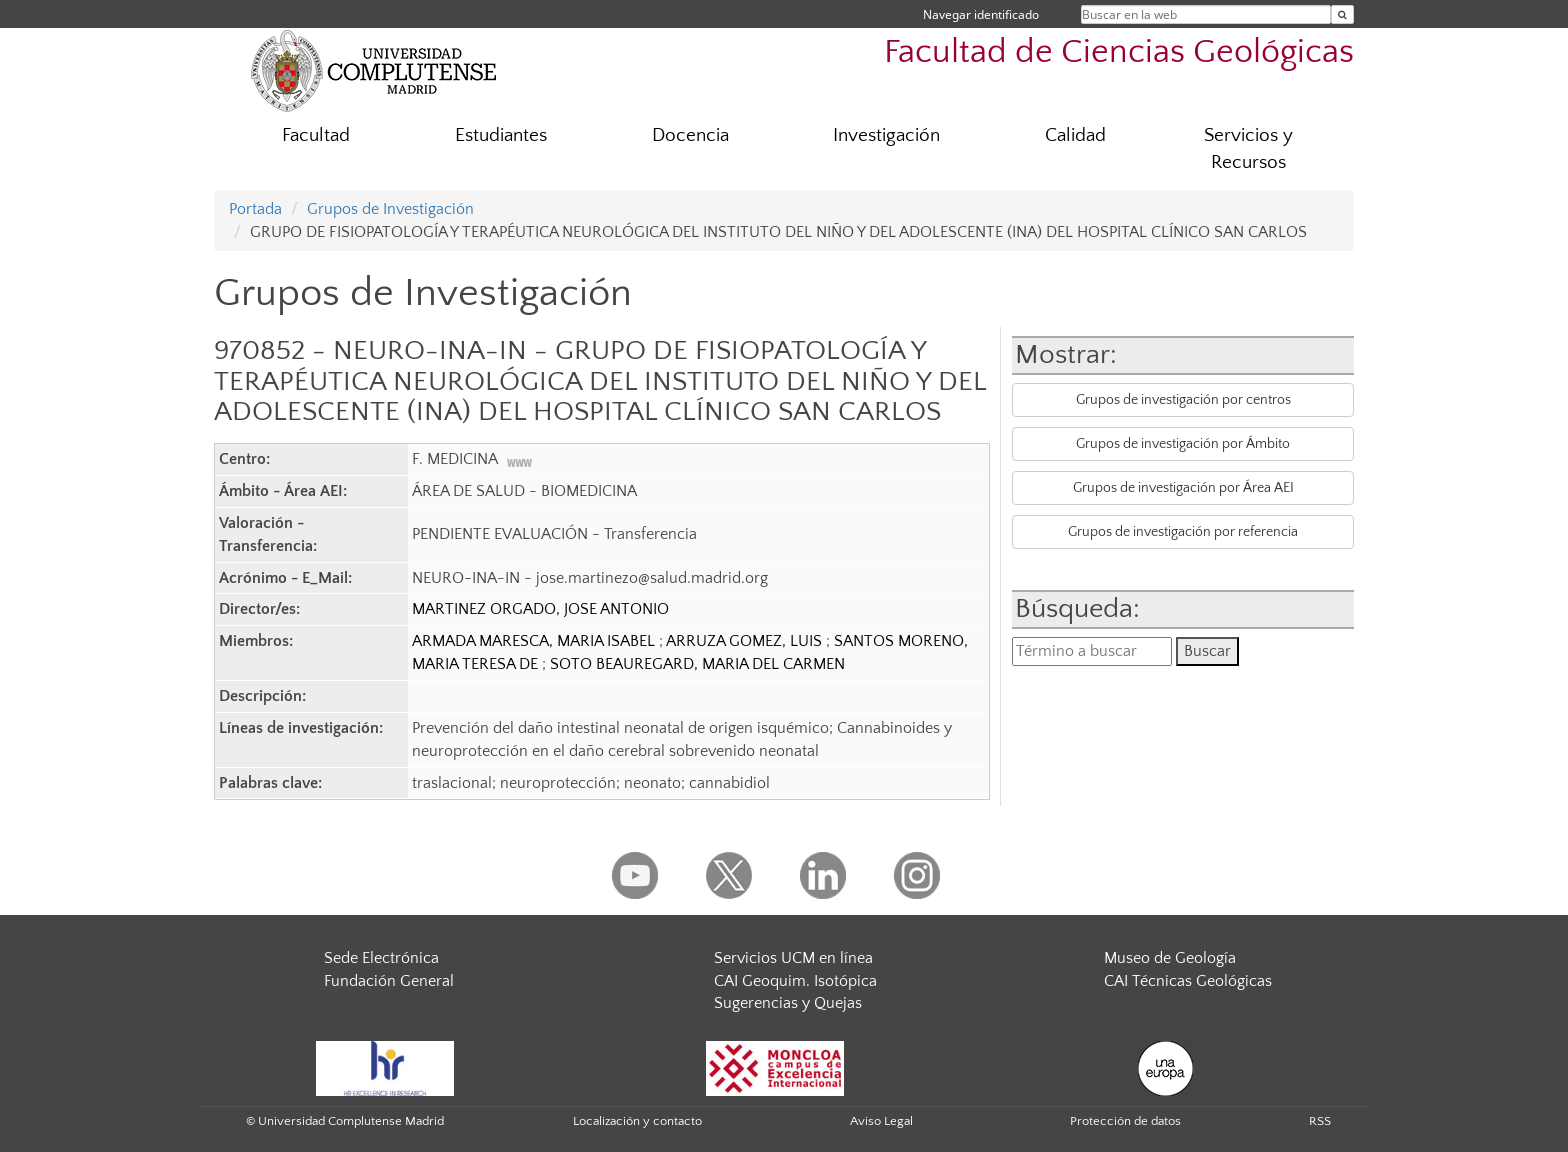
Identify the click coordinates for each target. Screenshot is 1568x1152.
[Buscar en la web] (1342, 14)
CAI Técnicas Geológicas (1188, 981)
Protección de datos (1125, 1121)
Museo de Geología (1170, 958)
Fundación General (389, 981)
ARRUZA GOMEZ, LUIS (746, 641)
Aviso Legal (881, 1121)
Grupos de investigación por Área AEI (1183, 488)
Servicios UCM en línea (793, 958)
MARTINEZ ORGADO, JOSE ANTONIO (540, 609)
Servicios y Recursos (1248, 149)
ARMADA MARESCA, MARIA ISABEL (535, 641)
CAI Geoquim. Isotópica (795, 981)
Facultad (316, 135)
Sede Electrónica (381, 958)
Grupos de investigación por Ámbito (1183, 444)
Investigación (886, 135)
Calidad (1075, 135)
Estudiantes (501, 135)
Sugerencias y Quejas (788, 1003)
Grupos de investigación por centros (1183, 400)
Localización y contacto (637, 1121)
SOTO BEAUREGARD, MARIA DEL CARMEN (697, 664)
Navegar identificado (981, 14)
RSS (1320, 1121)
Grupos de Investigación (390, 209)
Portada (255, 209)
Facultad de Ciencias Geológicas (1119, 52)
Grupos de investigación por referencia (1183, 532)
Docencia (690, 135)
